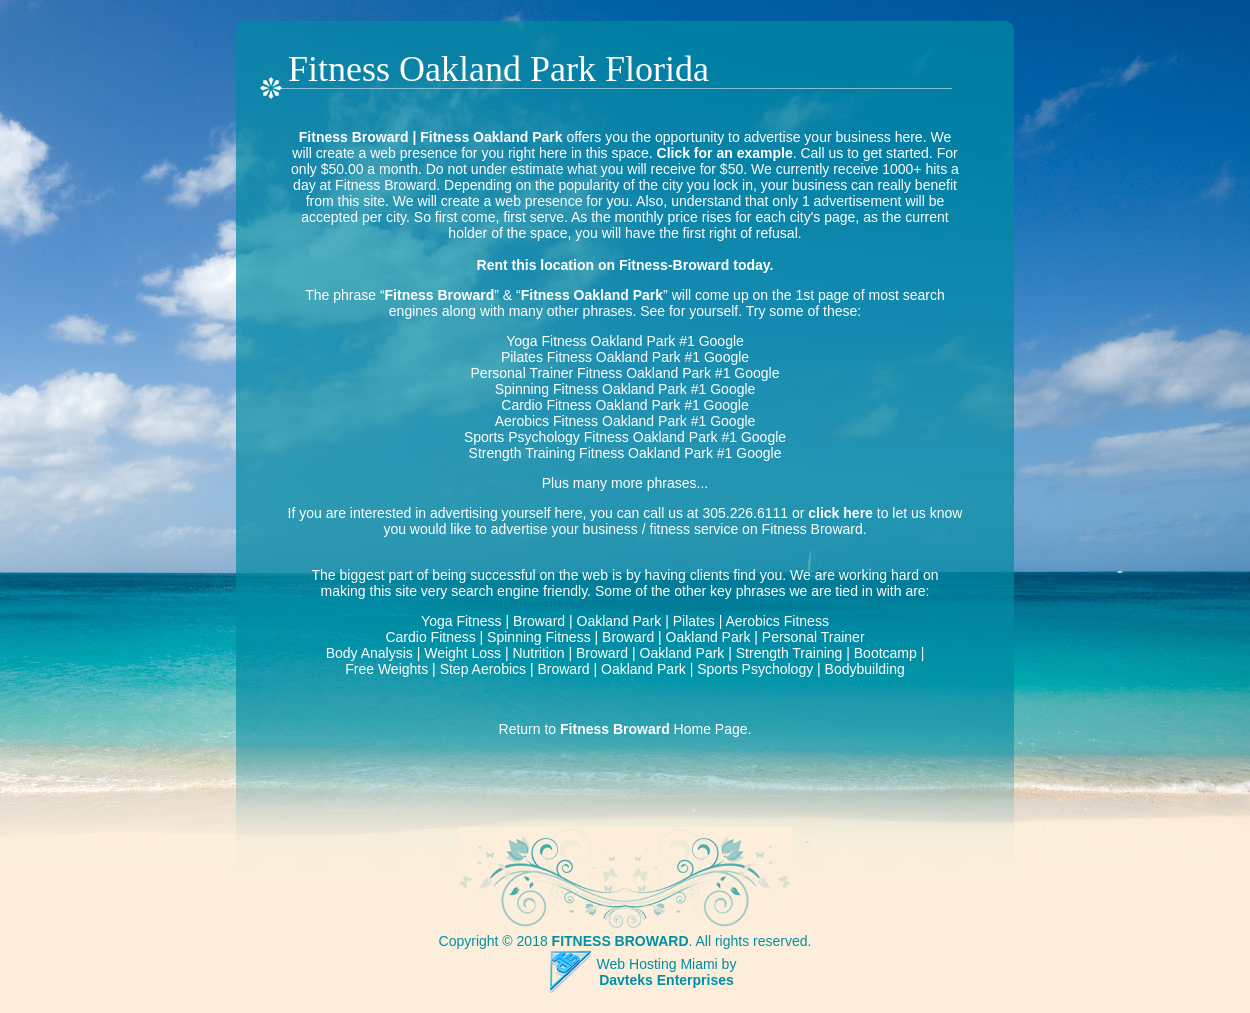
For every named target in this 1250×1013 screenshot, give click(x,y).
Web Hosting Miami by (667, 964)
